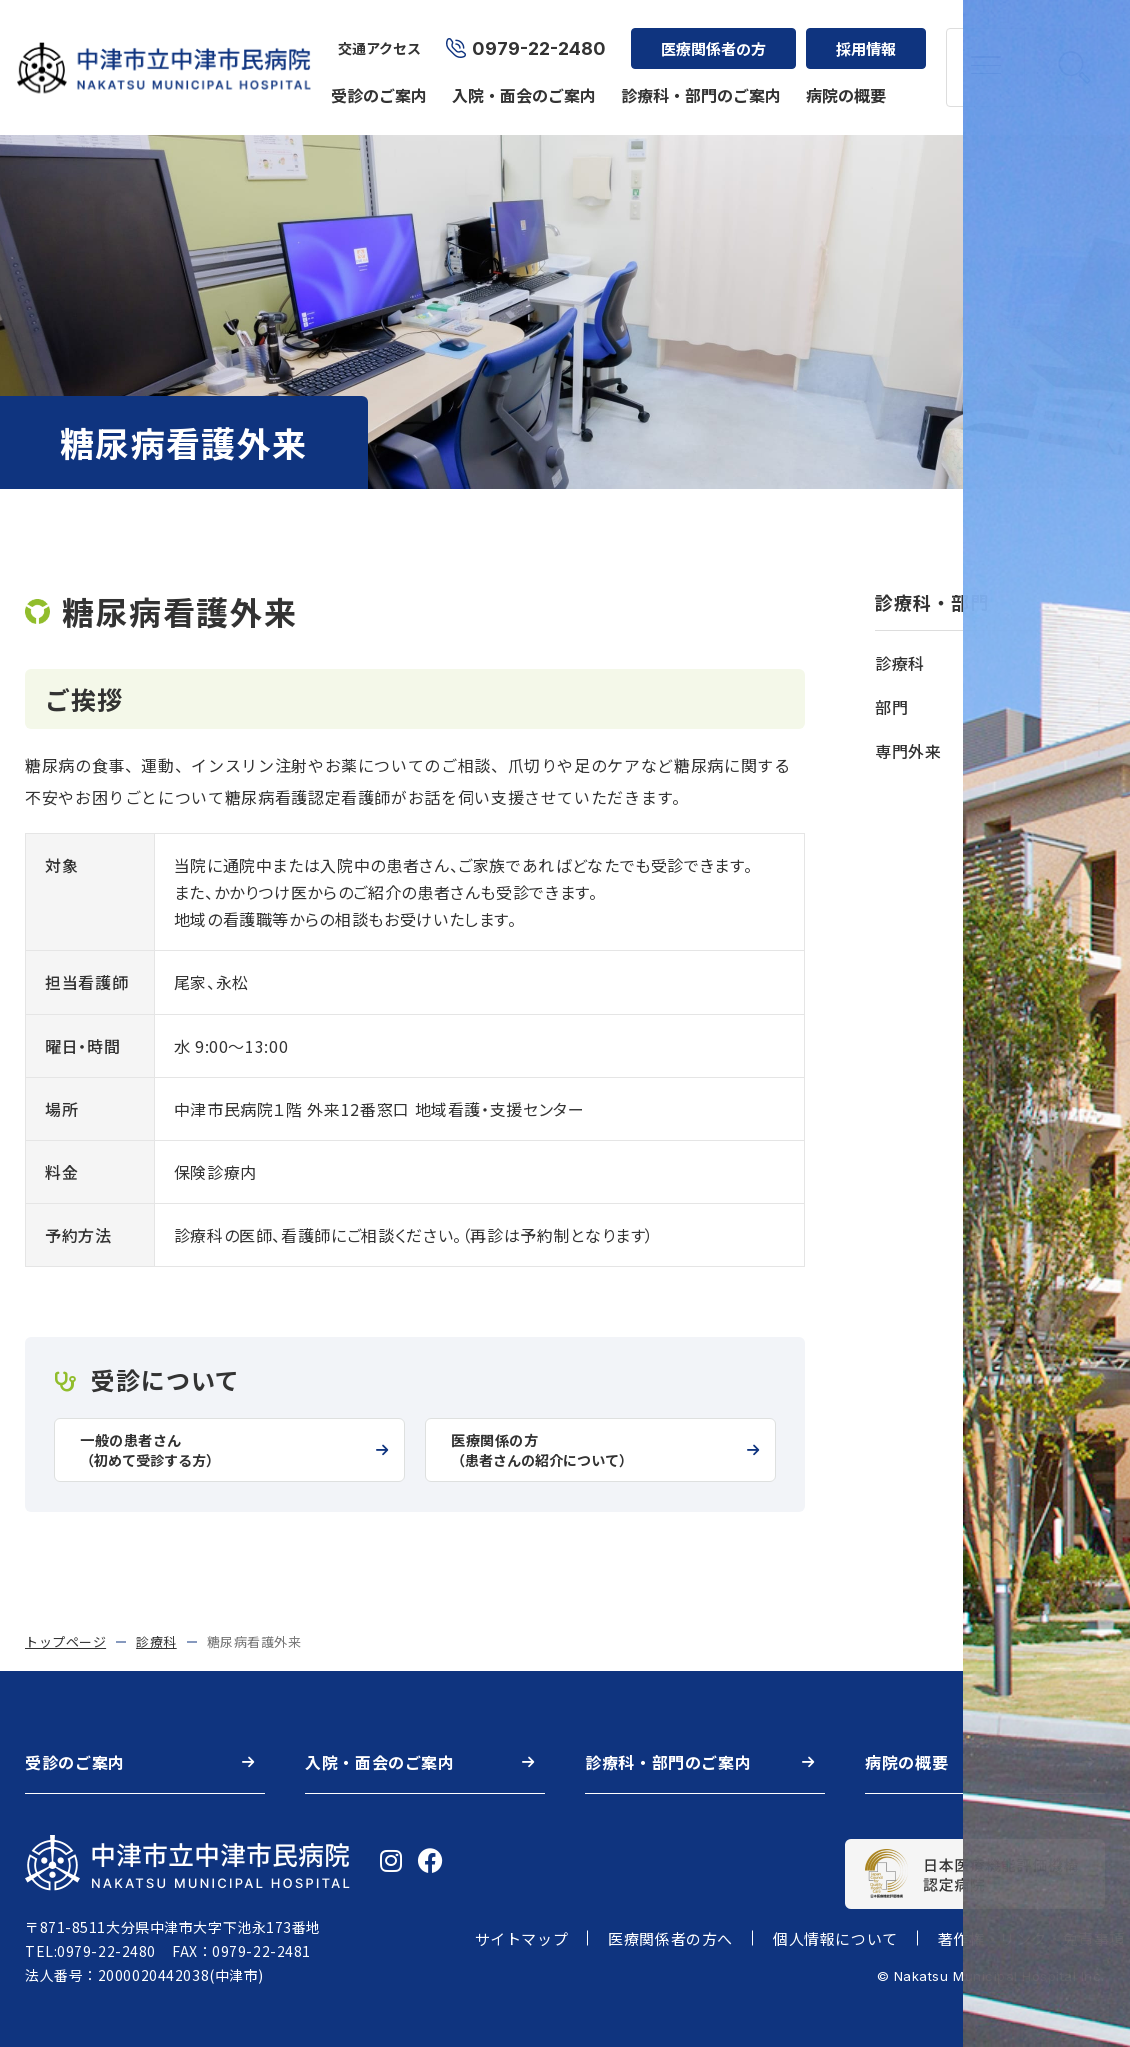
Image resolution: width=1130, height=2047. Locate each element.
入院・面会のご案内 (520, 82)
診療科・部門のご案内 (697, 82)
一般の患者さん (222, 1450)
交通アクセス (375, 36)
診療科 (156, 1641)
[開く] (1098, 663)
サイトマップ (522, 1938)
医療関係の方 (593, 1450)
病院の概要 (842, 82)
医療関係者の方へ (670, 1938)
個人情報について (835, 1938)
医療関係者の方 (709, 35)
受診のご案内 (375, 82)
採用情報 (862, 35)
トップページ (65, 1641)
